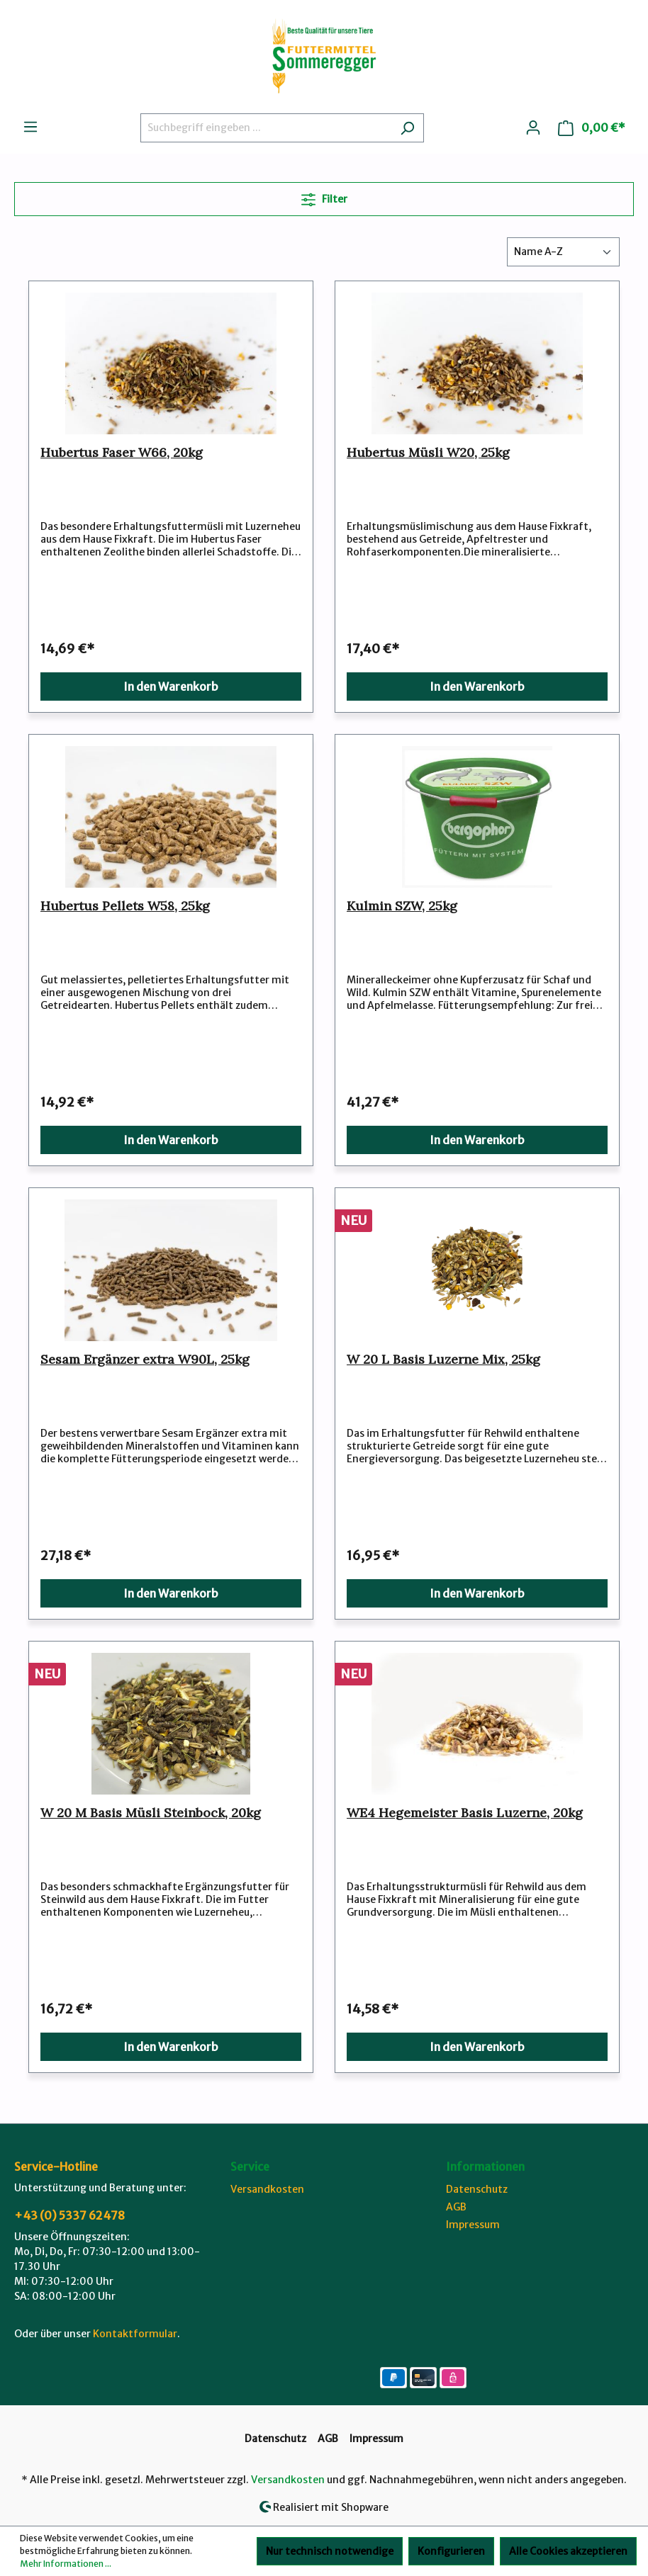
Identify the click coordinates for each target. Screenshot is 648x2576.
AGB (456, 2207)
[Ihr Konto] (533, 127)
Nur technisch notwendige (329, 2551)
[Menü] (30, 126)
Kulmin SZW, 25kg (402, 906)
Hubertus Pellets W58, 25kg (125, 906)
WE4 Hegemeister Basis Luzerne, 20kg (465, 1813)
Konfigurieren (451, 2551)
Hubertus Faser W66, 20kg (121, 453)
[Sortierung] (563, 251)
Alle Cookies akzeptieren (568, 2551)
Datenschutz (477, 2189)
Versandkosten (267, 2189)
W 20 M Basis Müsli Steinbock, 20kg (150, 1813)
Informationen (485, 2166)
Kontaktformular (135, 2333)
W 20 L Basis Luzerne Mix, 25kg (443, 1359)
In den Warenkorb (170, 686)
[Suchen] (407, 127)
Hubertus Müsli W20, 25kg (428, 453)
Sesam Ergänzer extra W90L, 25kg (145, 1359)
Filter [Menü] (324, 196)
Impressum (473, 2224)
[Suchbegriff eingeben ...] (265, 127)
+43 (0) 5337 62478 (69, 2215)
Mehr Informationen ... (65, 2563)
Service (249, 2166)
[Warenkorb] (591, 128)
